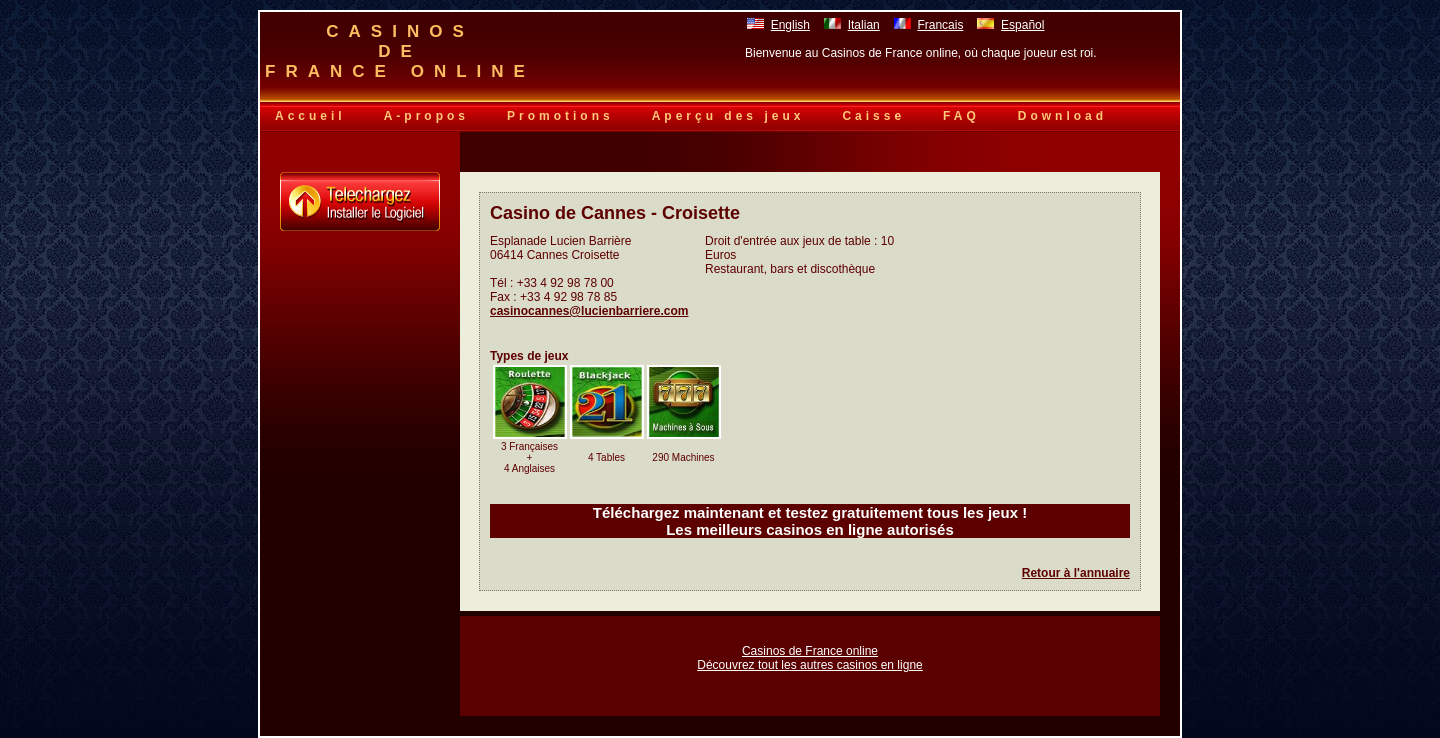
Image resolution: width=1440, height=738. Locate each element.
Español (1022, 25)
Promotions (560, 116)
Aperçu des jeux (728, 116)
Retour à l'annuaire (1076, 573)
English (790, 25)
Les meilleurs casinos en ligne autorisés (810, 529)
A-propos (426, 116)
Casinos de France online (810, 651)
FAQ (961, 116)
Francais (940, 25)
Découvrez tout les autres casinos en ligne (809, 665)
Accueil (310, 116)
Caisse (873, 116)
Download (1062, 116)
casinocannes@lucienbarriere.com (589, 311)
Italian (864, 25)
